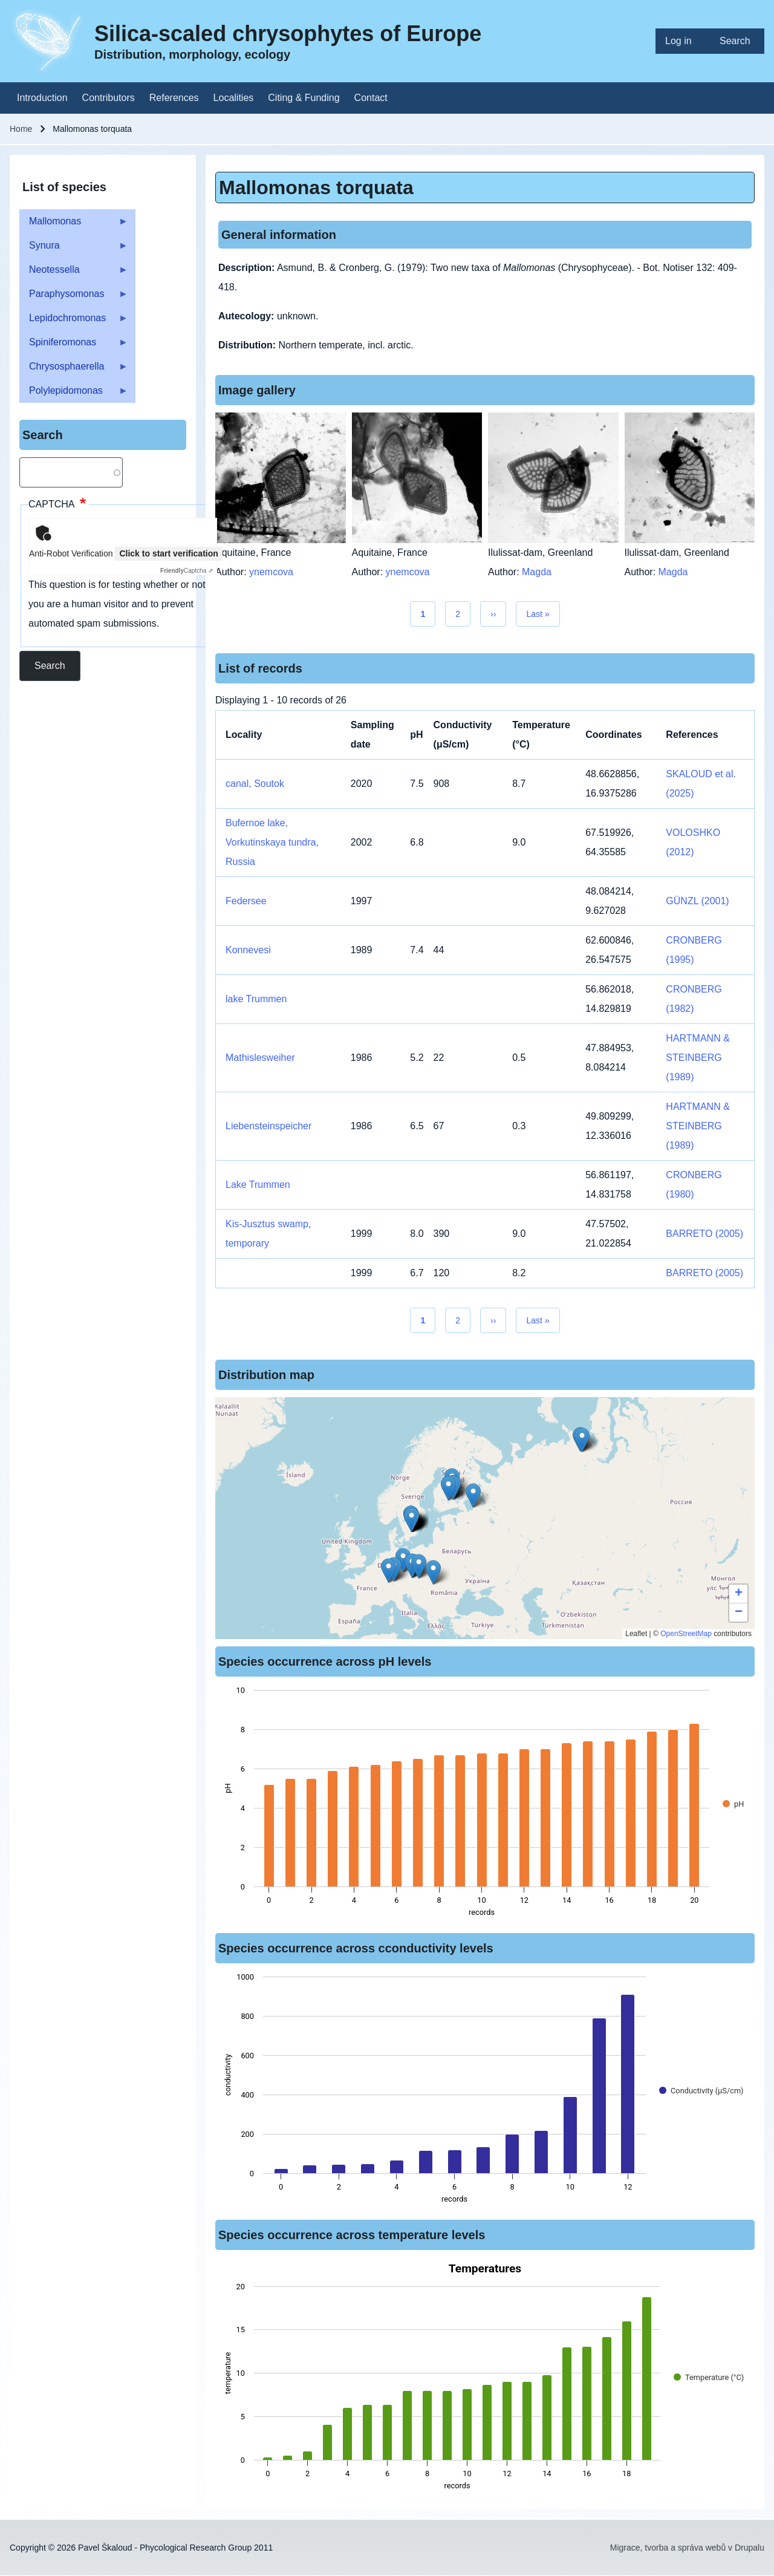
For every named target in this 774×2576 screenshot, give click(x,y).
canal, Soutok (255, 783)
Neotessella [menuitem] (73, 273)
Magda (536, 572)
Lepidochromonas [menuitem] (73, 321)
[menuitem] (682, 41)
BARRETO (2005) (704, 1233)
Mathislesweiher (260, 1057)
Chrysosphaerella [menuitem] (73, 370)
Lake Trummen (258, 1184)
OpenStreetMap (686, 1633)
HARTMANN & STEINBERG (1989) (698, 1057)
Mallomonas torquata (316, 187)
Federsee (246, 901)
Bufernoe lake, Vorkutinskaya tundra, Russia (272, 842)
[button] (418, 1566)
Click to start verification (168, 553)
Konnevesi (248, 950)
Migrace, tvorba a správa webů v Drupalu (687, 2547)
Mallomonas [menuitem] (73, 224)
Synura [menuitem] (73, 249)
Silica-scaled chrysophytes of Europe (287, 33)
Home (21, 129)
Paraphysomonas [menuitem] (73, 297)
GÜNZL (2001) (697, 901)
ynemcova (271, 572)
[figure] (485, 1805)
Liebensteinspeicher (268, 1126)
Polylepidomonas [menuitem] (73, 394)
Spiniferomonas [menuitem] (73, 345)
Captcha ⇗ (186, 570)
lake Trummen (256, 999)
